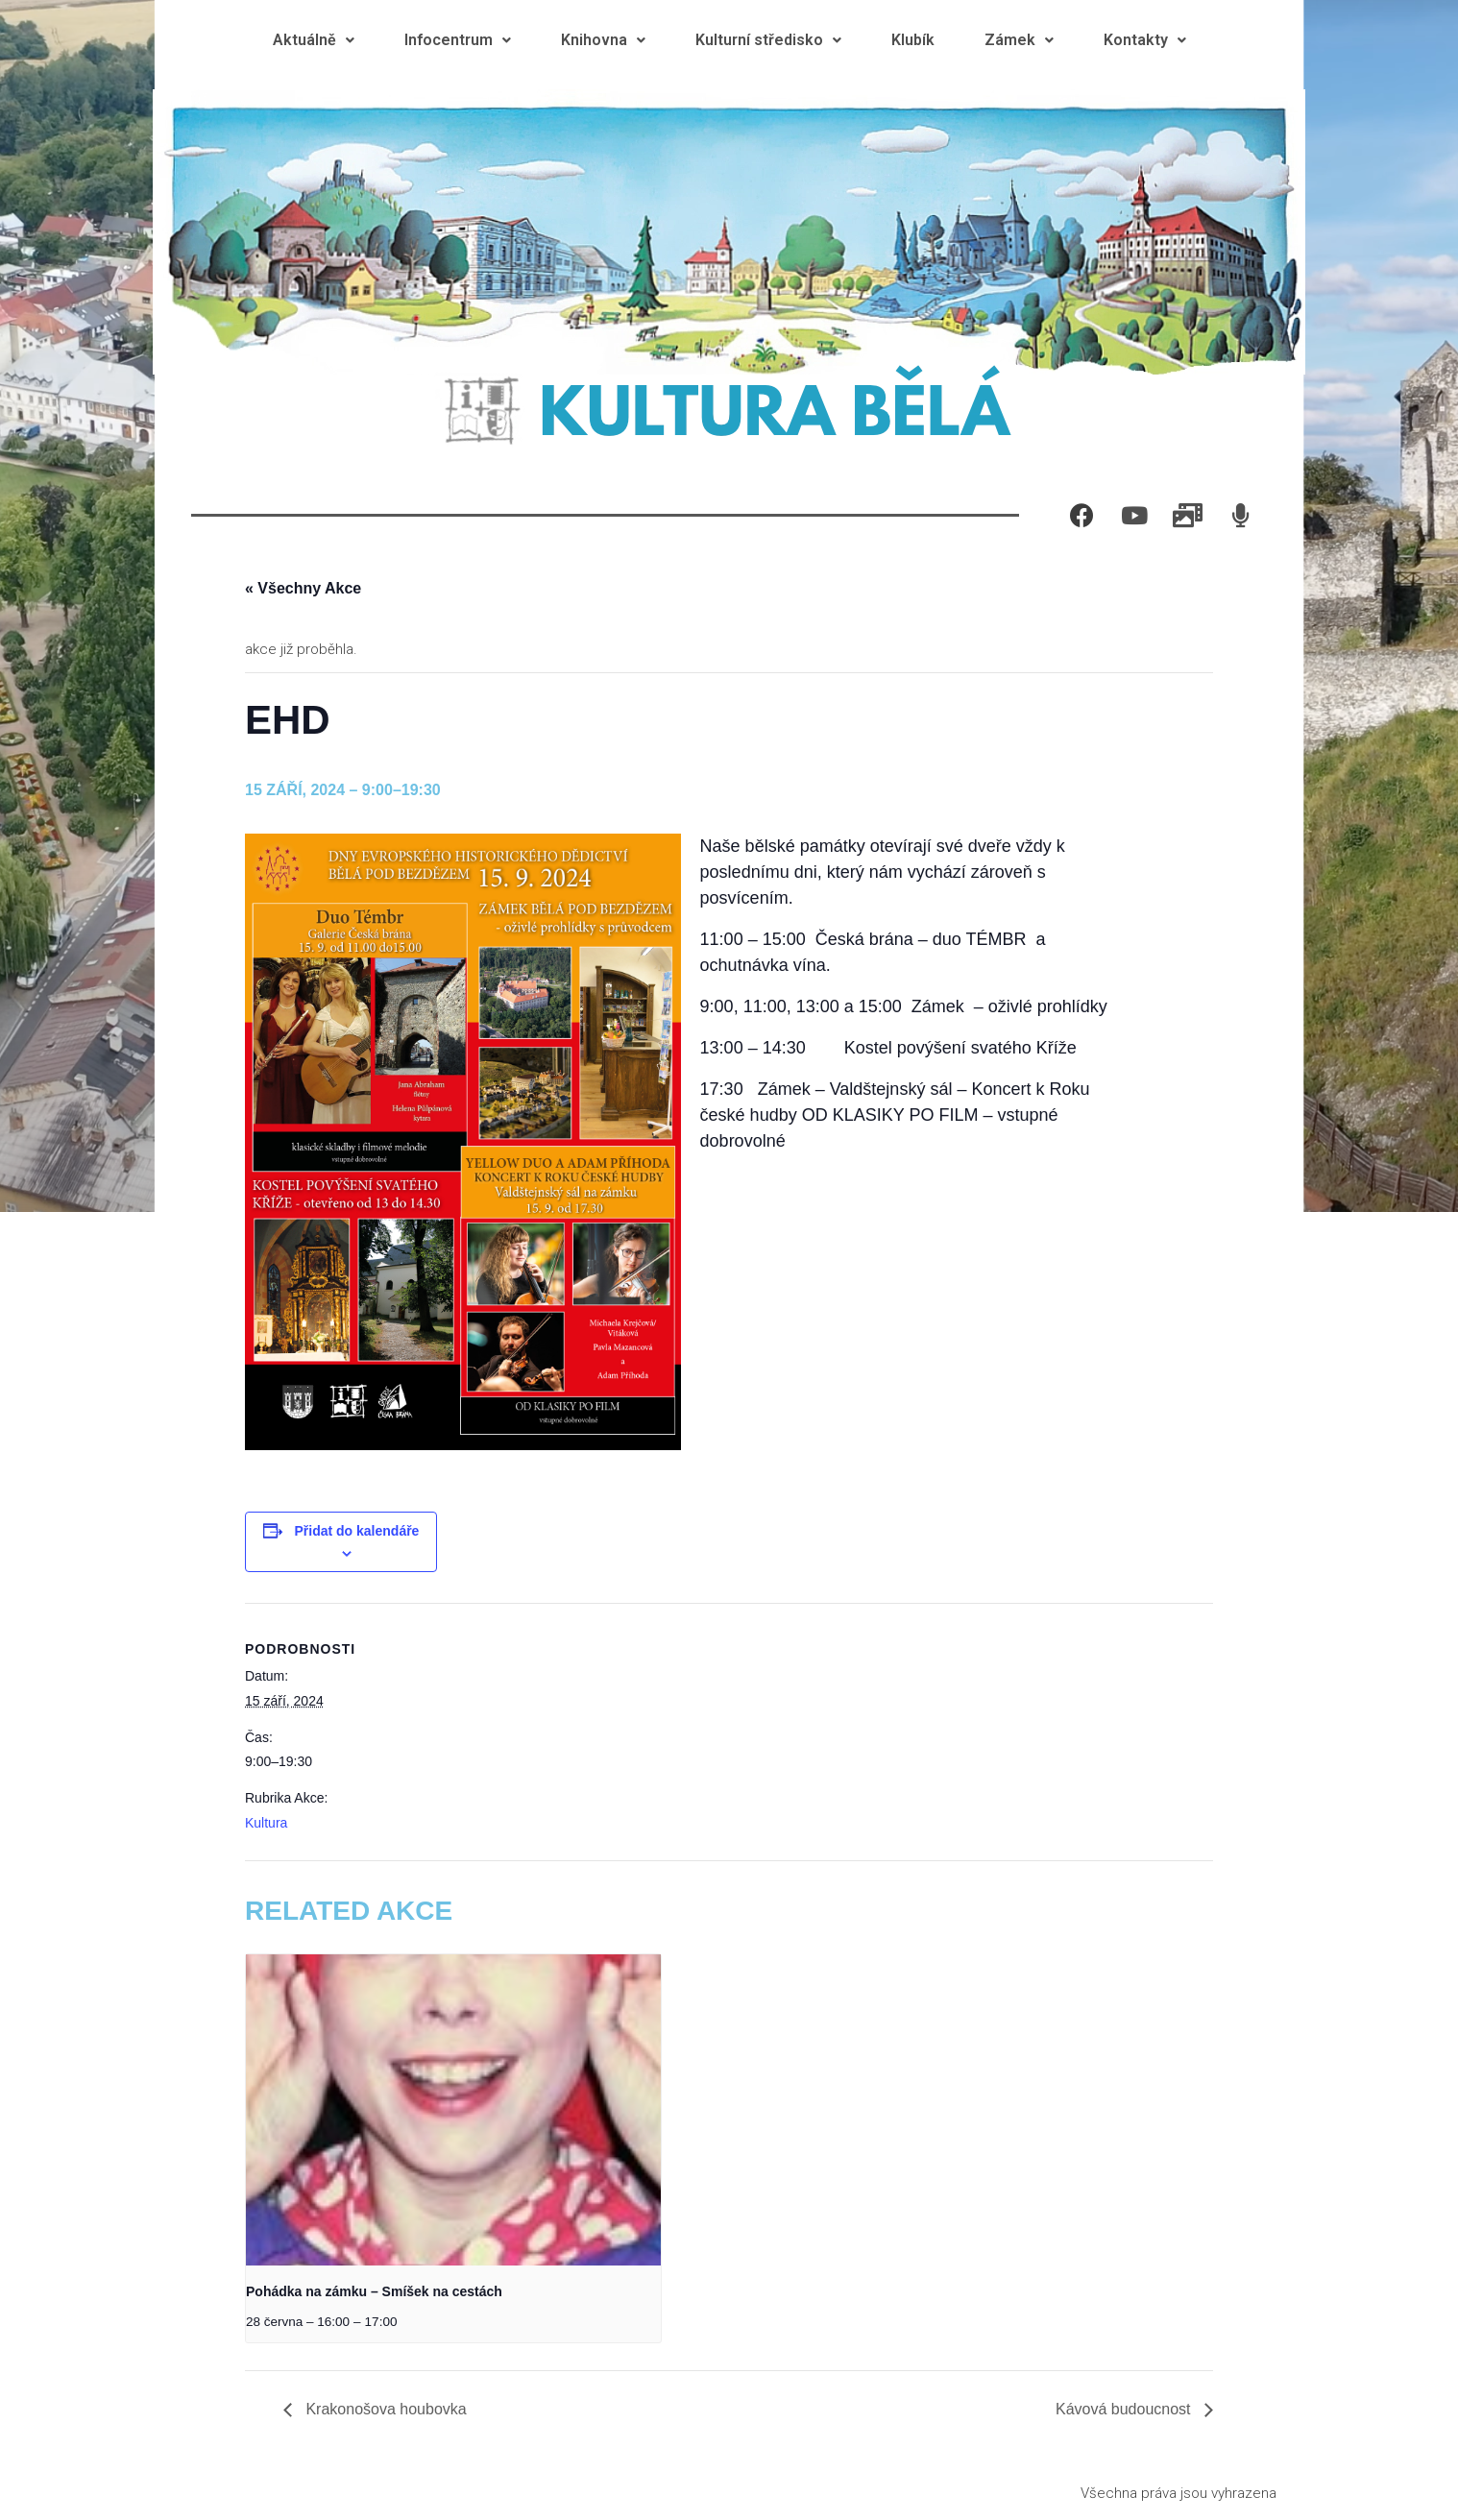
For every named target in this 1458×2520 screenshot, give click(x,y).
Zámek (1019, 40)
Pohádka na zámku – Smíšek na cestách (374, 2291)
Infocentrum (457, 40)
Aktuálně (313, 40)
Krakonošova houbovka (384, 2409)
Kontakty (1145, 40)
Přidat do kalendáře (356, 1531)
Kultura (266, 1822)
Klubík (913, 40)
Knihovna (603, 40)
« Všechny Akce (303, 588)
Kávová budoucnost (1125, 2409)
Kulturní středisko (768, 40)
